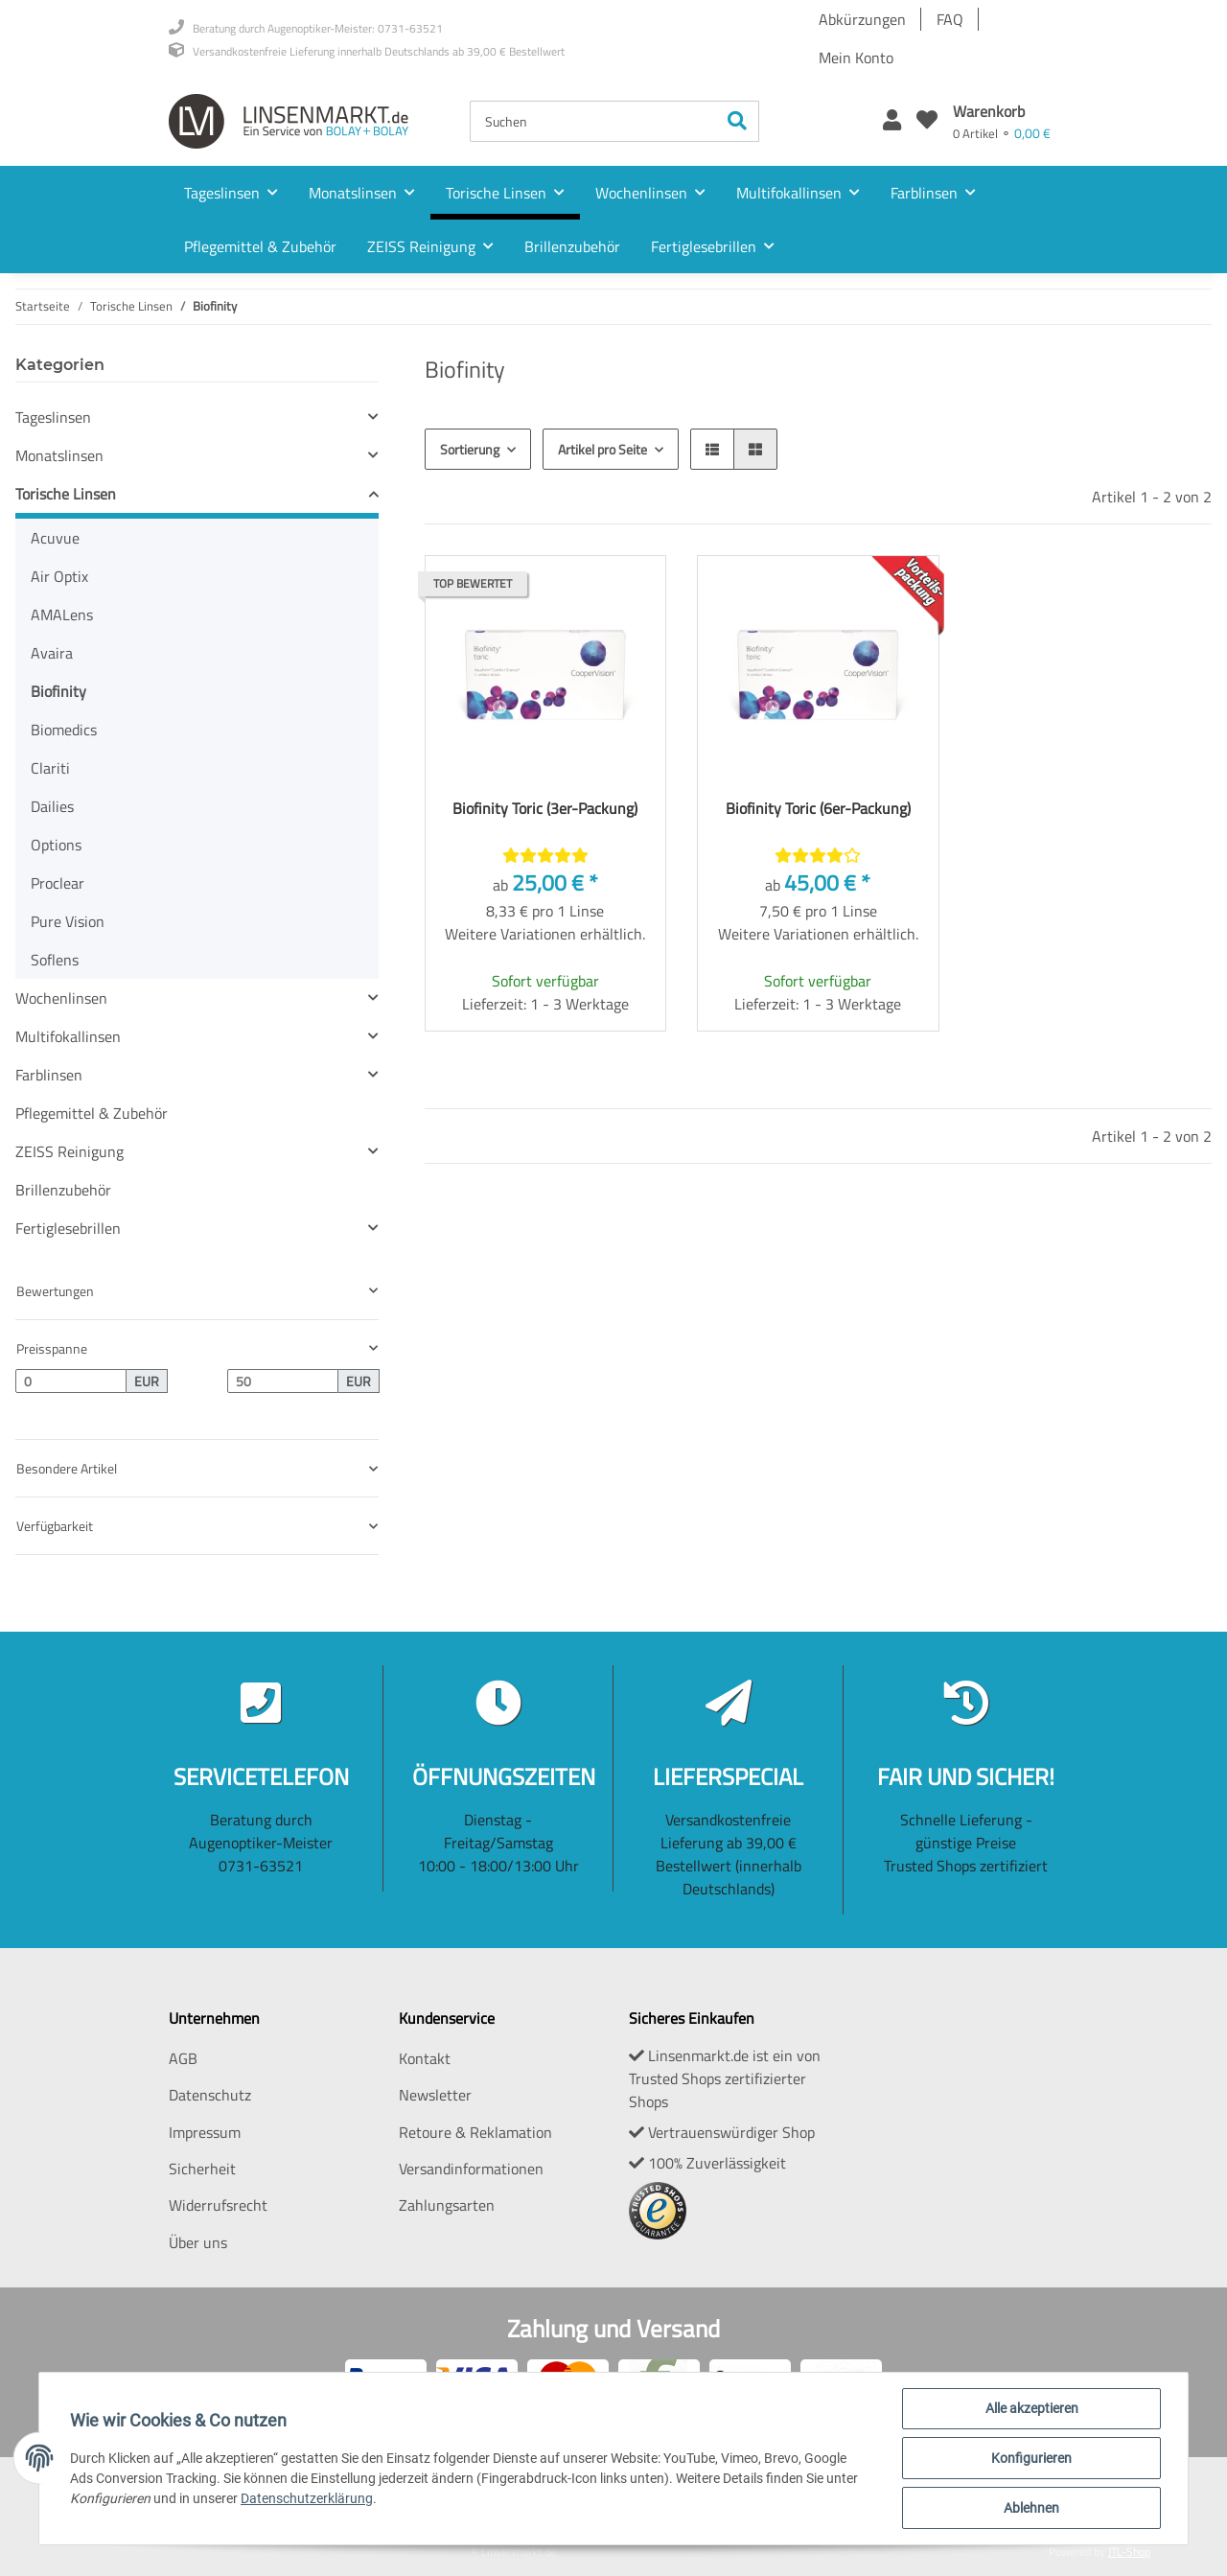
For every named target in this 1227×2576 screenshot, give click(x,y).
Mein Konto (856, 57)
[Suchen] (593, 121)
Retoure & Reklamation (475, 2132)
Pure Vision (67, 921)
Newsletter (435, 2094)
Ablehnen (1031, 2508)
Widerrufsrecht (218, 2204)
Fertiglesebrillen (68, 1228)
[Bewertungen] (545, 855)
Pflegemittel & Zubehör (91, 1113)
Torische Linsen (65, 493)
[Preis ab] (71, 1381)
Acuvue (55, 537)
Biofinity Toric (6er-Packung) (818, 808)
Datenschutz (210, 2094)
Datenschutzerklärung (307, 2498)
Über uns (198, 2242)
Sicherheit (202, 2168)
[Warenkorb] (1001, 121)
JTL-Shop (1129, 2551)
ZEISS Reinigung (69, 1151)
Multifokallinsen (68, 1036)
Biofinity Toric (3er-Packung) (544, 808)
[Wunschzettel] (927, 121)
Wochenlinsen (61, 998)
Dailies (52, 806)
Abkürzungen (862, 19)
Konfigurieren (1031, 2458)
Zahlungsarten (447, 2204)
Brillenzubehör (63, 1189)
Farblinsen (48, 1074)
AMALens (62, 614)
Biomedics (64, 729)
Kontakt (425, 2058)
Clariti (50, 767)
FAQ (950, 19)
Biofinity (58, 691)
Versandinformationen (471, 2168)
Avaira (52, 652)
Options (56, 844)
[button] (892, 121)
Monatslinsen (59, 455)
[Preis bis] (282, 1381)
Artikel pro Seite (602, 449)
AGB (183, 2058)
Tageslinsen (53, 417)
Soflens (55, 959)
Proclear (57, 882)
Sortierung (469, 449)
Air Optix (59, 576)
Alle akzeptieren (1031, 2408)
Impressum (205, 2132)
